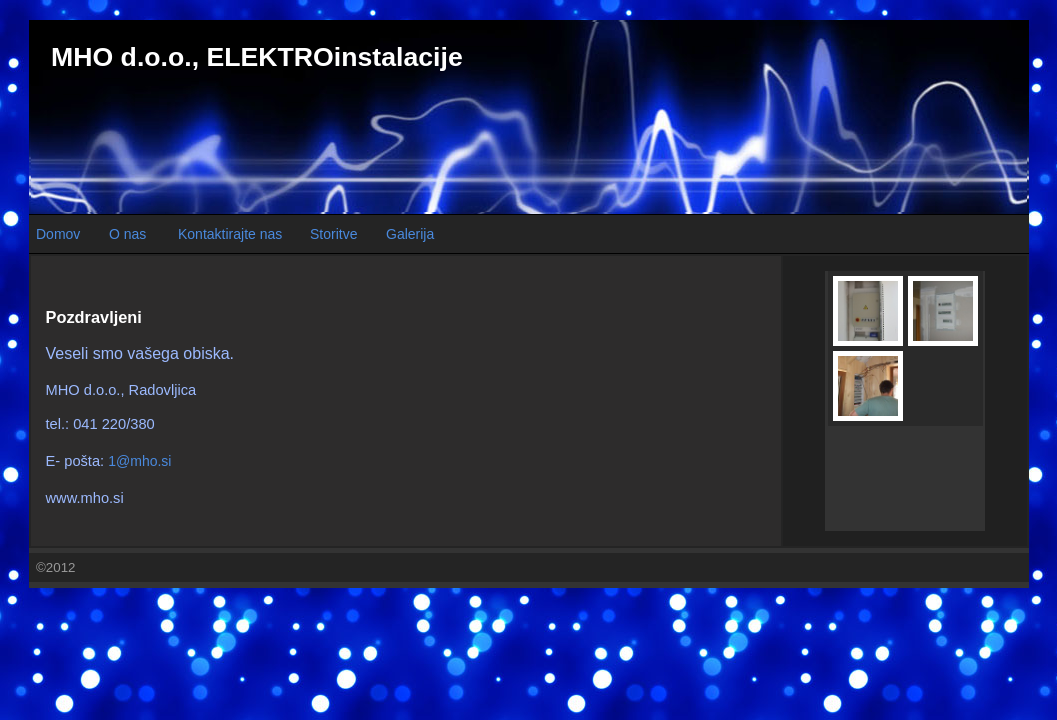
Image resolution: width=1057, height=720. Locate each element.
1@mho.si (139, 461)
